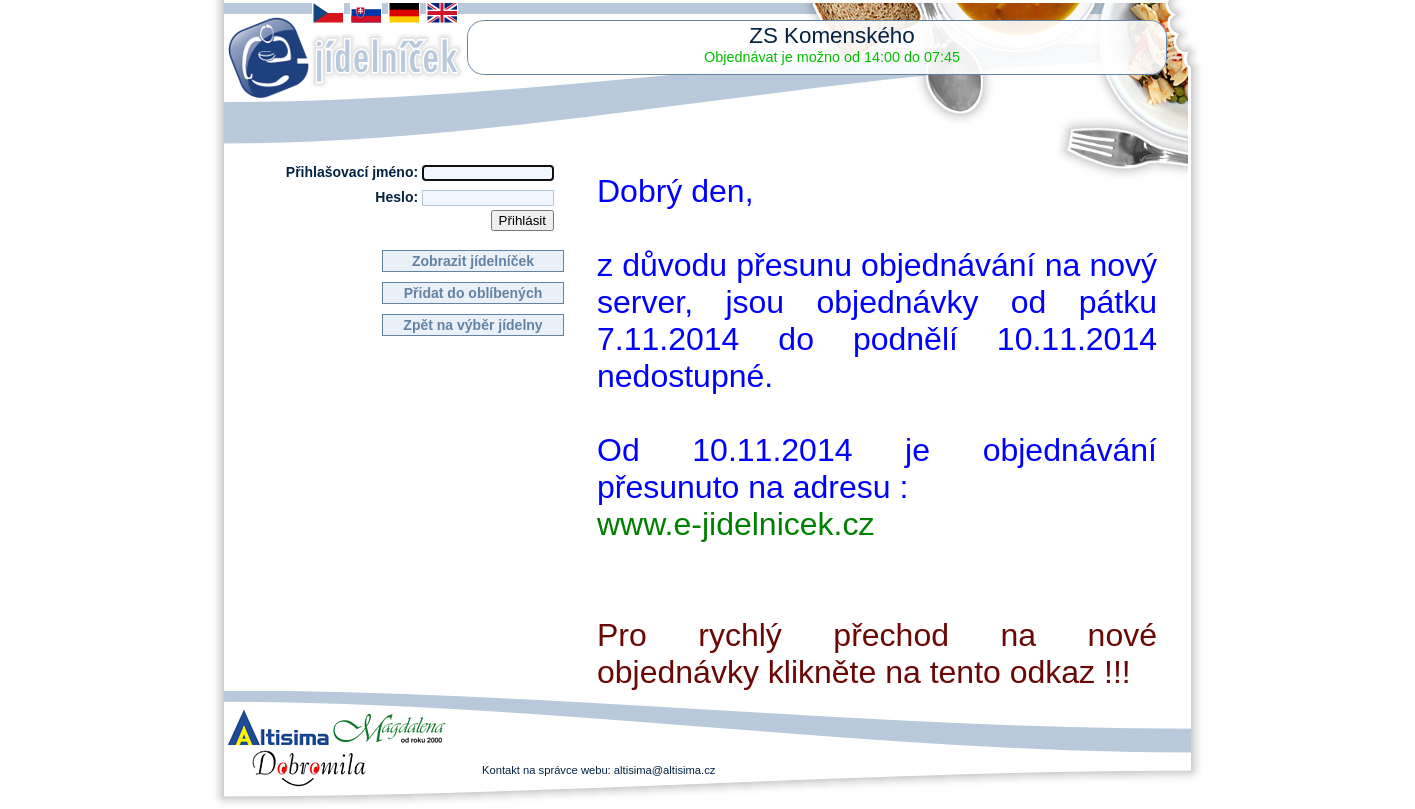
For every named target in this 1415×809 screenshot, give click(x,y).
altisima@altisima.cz (665, 770)
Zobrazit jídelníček (473, 261)
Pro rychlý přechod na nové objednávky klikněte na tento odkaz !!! (877, 653)
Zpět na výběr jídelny (472, 325)
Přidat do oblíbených (473, 293)
